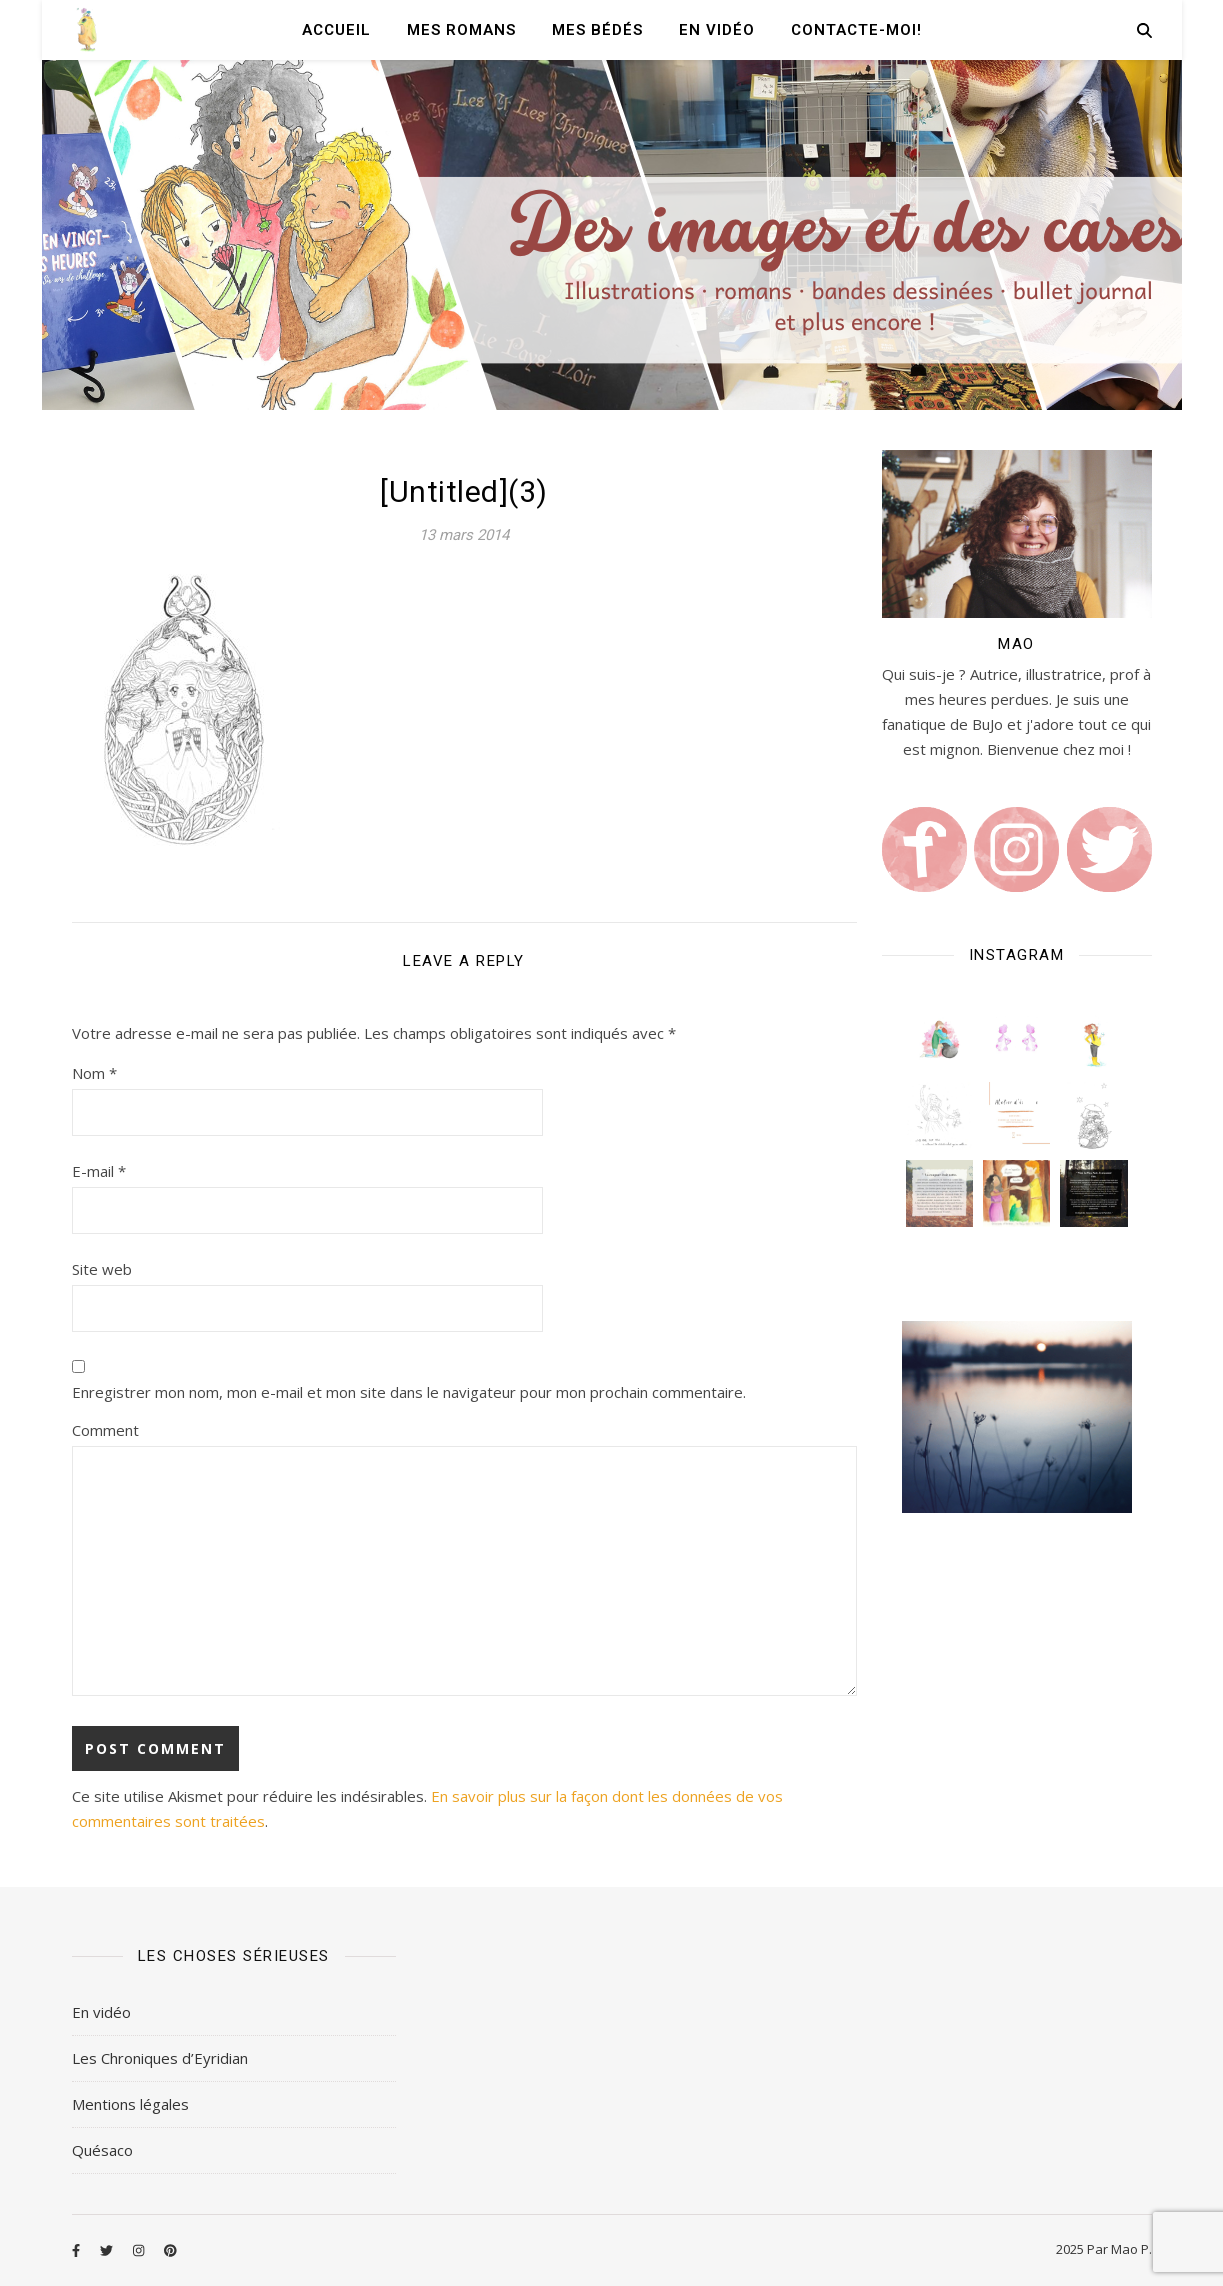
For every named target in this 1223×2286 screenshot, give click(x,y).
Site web (102, 1269)
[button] (939, 1038)
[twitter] (108, 2251)
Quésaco (102, 2150)
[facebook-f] (77, 2251)
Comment (105, 1430)
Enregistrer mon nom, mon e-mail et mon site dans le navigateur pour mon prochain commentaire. (409, 1392)
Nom (94, 1073)
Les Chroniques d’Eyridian (160, 2058)
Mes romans (461, 30)
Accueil (336, 30)
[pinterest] (170, 2251)
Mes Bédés (597, 30)
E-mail (99, 1171)
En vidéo (717, 30)
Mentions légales (130, 2104)
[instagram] (140, 2251)
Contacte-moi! (856, 30)
